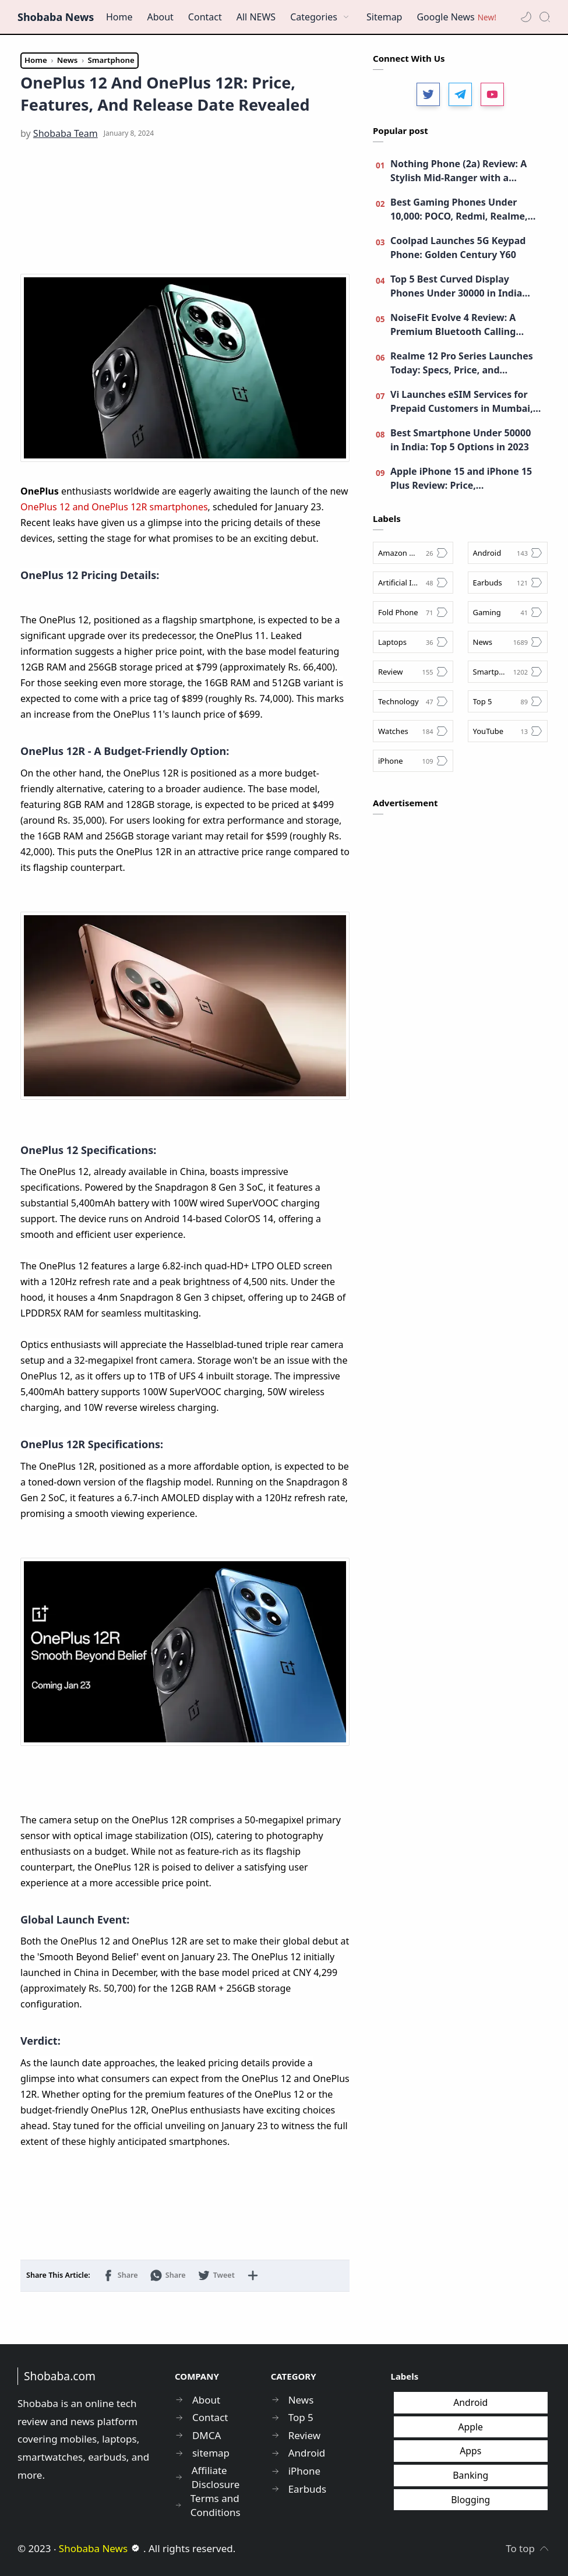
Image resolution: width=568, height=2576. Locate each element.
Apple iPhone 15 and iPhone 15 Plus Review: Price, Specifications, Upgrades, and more (461, 478)
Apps (470, 2450)
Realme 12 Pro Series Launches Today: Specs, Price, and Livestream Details (461, 363)
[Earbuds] (508, 582)
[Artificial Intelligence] (413, 582)
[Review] (413, 672)
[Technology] (413, 701)
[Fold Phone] (413, 612)
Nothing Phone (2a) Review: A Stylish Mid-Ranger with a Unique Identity (458, 171)
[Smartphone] (508, 672)
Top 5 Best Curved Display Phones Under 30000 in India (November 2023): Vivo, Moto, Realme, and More (458, 286)
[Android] (508, 553)
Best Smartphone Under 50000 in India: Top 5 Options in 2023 (460, 439)
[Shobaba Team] (65, 133)
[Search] (545, 17)
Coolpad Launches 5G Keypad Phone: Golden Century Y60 (457, 247)
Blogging (470, 2499)
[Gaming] (508, 612)
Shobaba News (55, 17)
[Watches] (413, 731)
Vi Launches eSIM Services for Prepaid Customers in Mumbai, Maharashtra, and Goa (461, 401)
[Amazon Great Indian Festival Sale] (413, 553)
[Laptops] (413, 642)
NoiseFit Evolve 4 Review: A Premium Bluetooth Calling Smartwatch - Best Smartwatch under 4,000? (462, 324)
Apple (470, 2426)
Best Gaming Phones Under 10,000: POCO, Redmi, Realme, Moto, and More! (459, 209)
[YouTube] (508, 731)
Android (470, 2402)
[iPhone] (413, 761)
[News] (508, 642)
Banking (470, 2475)
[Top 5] (508, 701)
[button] (526, 17)
